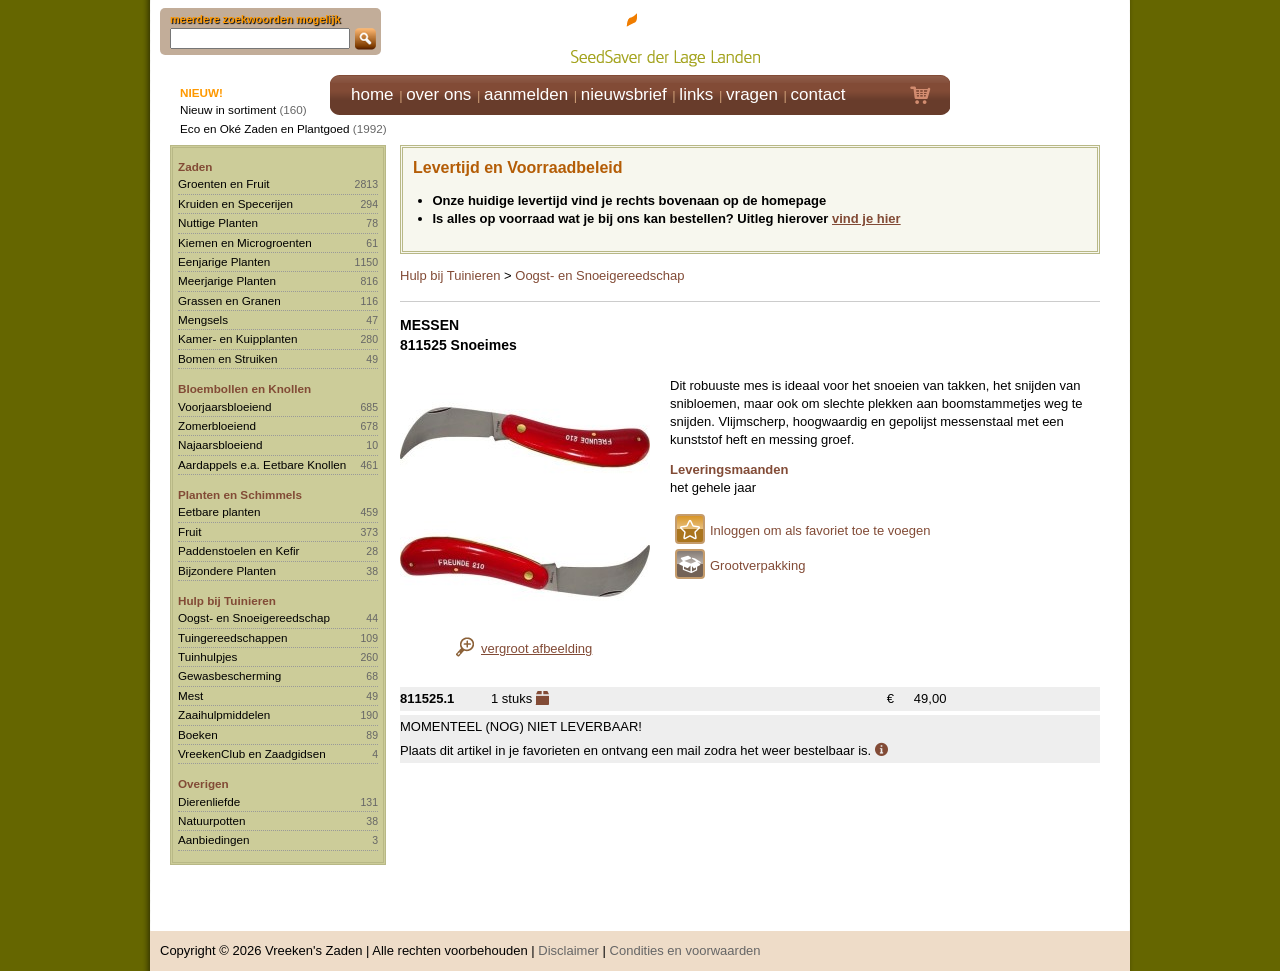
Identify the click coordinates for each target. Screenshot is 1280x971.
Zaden (195, 166)
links (696, 94)
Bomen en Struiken (227, 358)
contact (818, 94)
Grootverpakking (757, 565)
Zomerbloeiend (217, 425)
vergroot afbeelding (536, 648)
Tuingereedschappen (232, 637)
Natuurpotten (212, 820)
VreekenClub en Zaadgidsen (252, 753)
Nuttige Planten (218, 222)
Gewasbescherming (229, 675)
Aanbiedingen (214, 839)
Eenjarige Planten (224, 261)
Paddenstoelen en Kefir (239, 550)
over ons (438, 94)
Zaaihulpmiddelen (224, 714)
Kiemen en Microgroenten (245, 242)
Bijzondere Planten (227, 570)
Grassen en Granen (229, 300)
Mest (190, 695)
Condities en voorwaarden (685, 940)
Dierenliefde (209, 801)
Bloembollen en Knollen (244, 388)
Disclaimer (568, 940)
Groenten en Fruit (224, 183)
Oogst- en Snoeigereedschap (254, 617)
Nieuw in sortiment (228, 109)
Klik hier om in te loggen (1040, 36)
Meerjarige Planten (227, 280)
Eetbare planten (219, 511)
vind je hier (866, 218)
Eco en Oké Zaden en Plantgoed (265, 128)
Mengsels (203, 319)
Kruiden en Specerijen (235, 203)
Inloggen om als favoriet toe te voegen (820, 530)
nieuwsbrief (624, 94)
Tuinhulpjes (207, 656)
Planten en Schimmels (240, 494)
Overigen (203, 783)
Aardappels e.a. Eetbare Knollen (262, 464)
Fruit (189, 531)
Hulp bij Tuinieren (227, 600)
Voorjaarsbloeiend (225, 406)
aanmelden (526, 94)
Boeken (198, 734)
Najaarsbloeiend (220, 444)
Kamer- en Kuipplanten (238, 338)
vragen (752, 94)
